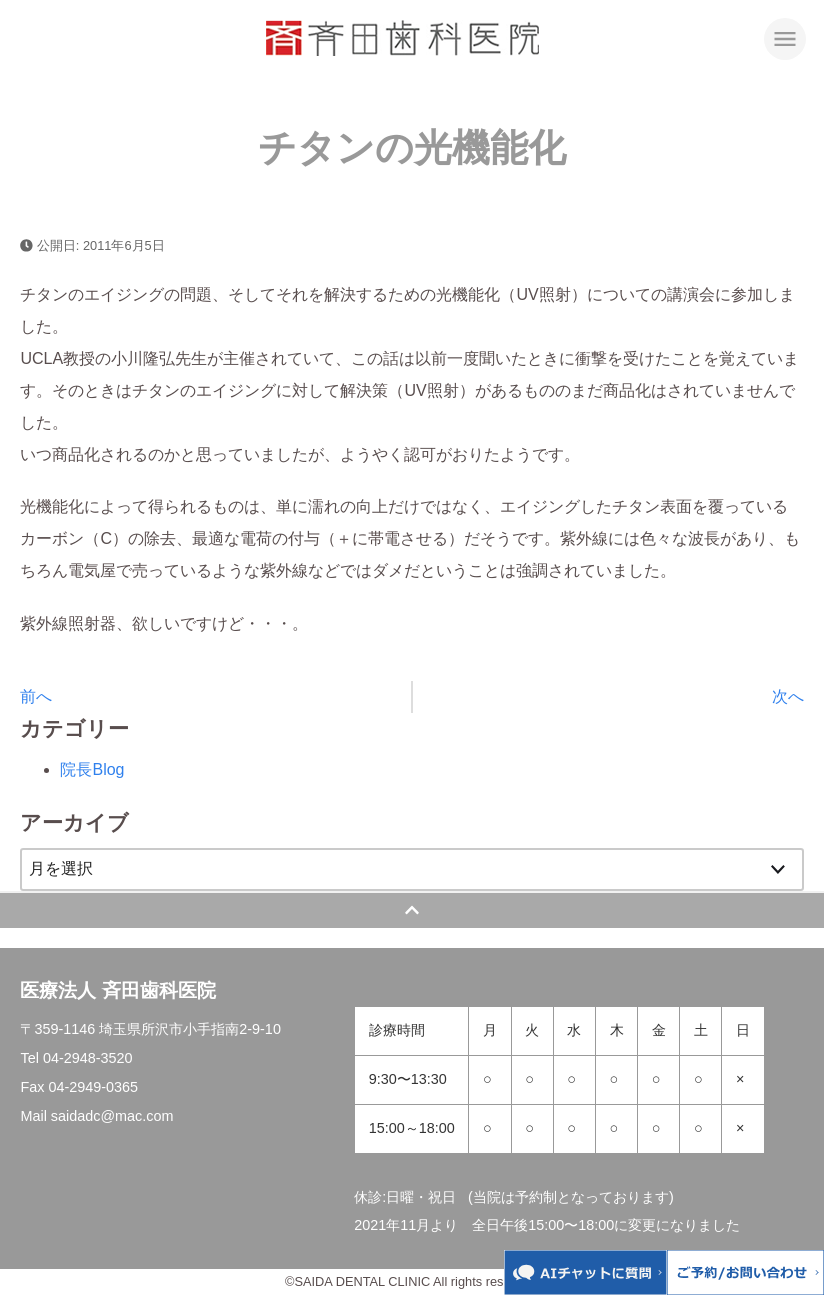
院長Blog (92, 769)
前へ (36, 696)
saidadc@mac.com (112, 1116)
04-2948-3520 (88, 1058)
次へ (788, 696)
